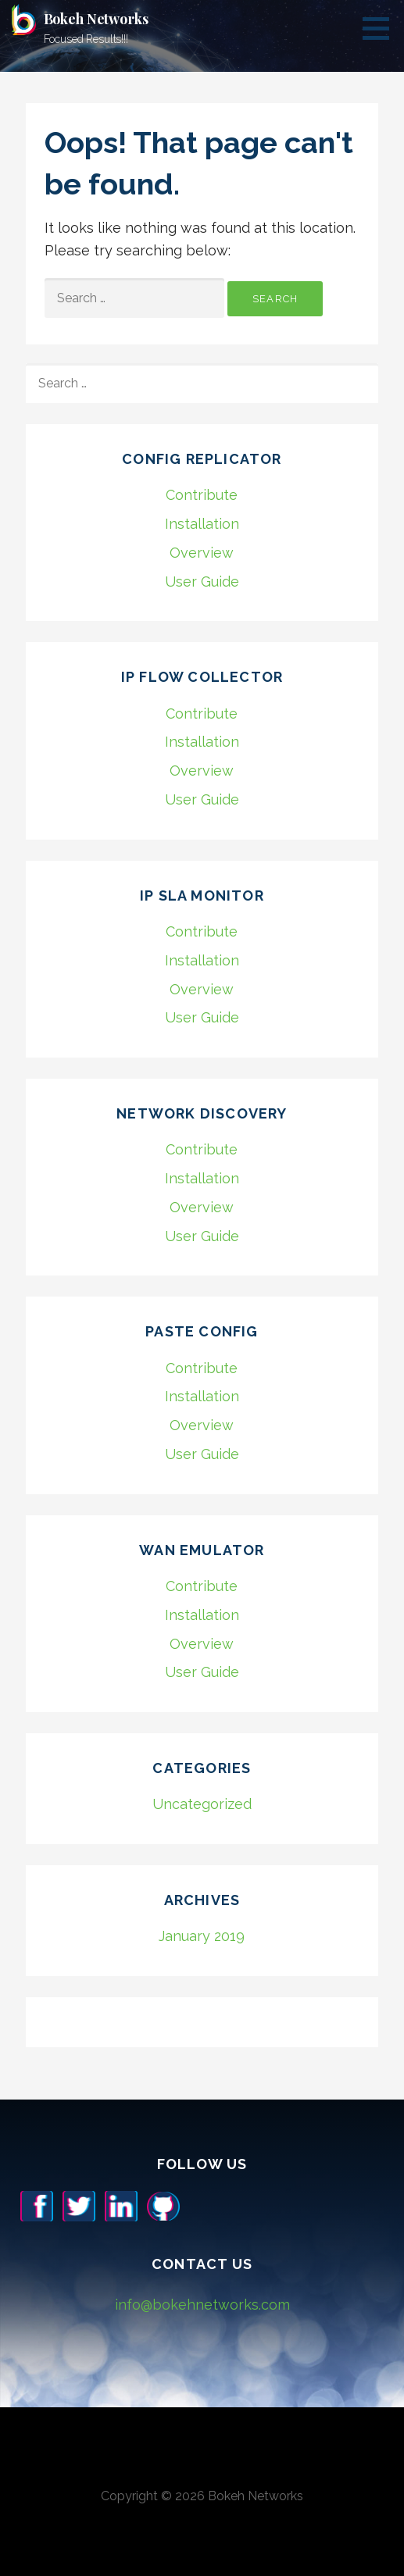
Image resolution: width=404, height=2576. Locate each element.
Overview (202, 552)
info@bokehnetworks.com (202, 2304)
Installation (202, 524)
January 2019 (202, 1936)
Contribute (202, 495)
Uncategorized (202, 1804)
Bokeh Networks (96, 18)
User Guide (202, 581)
